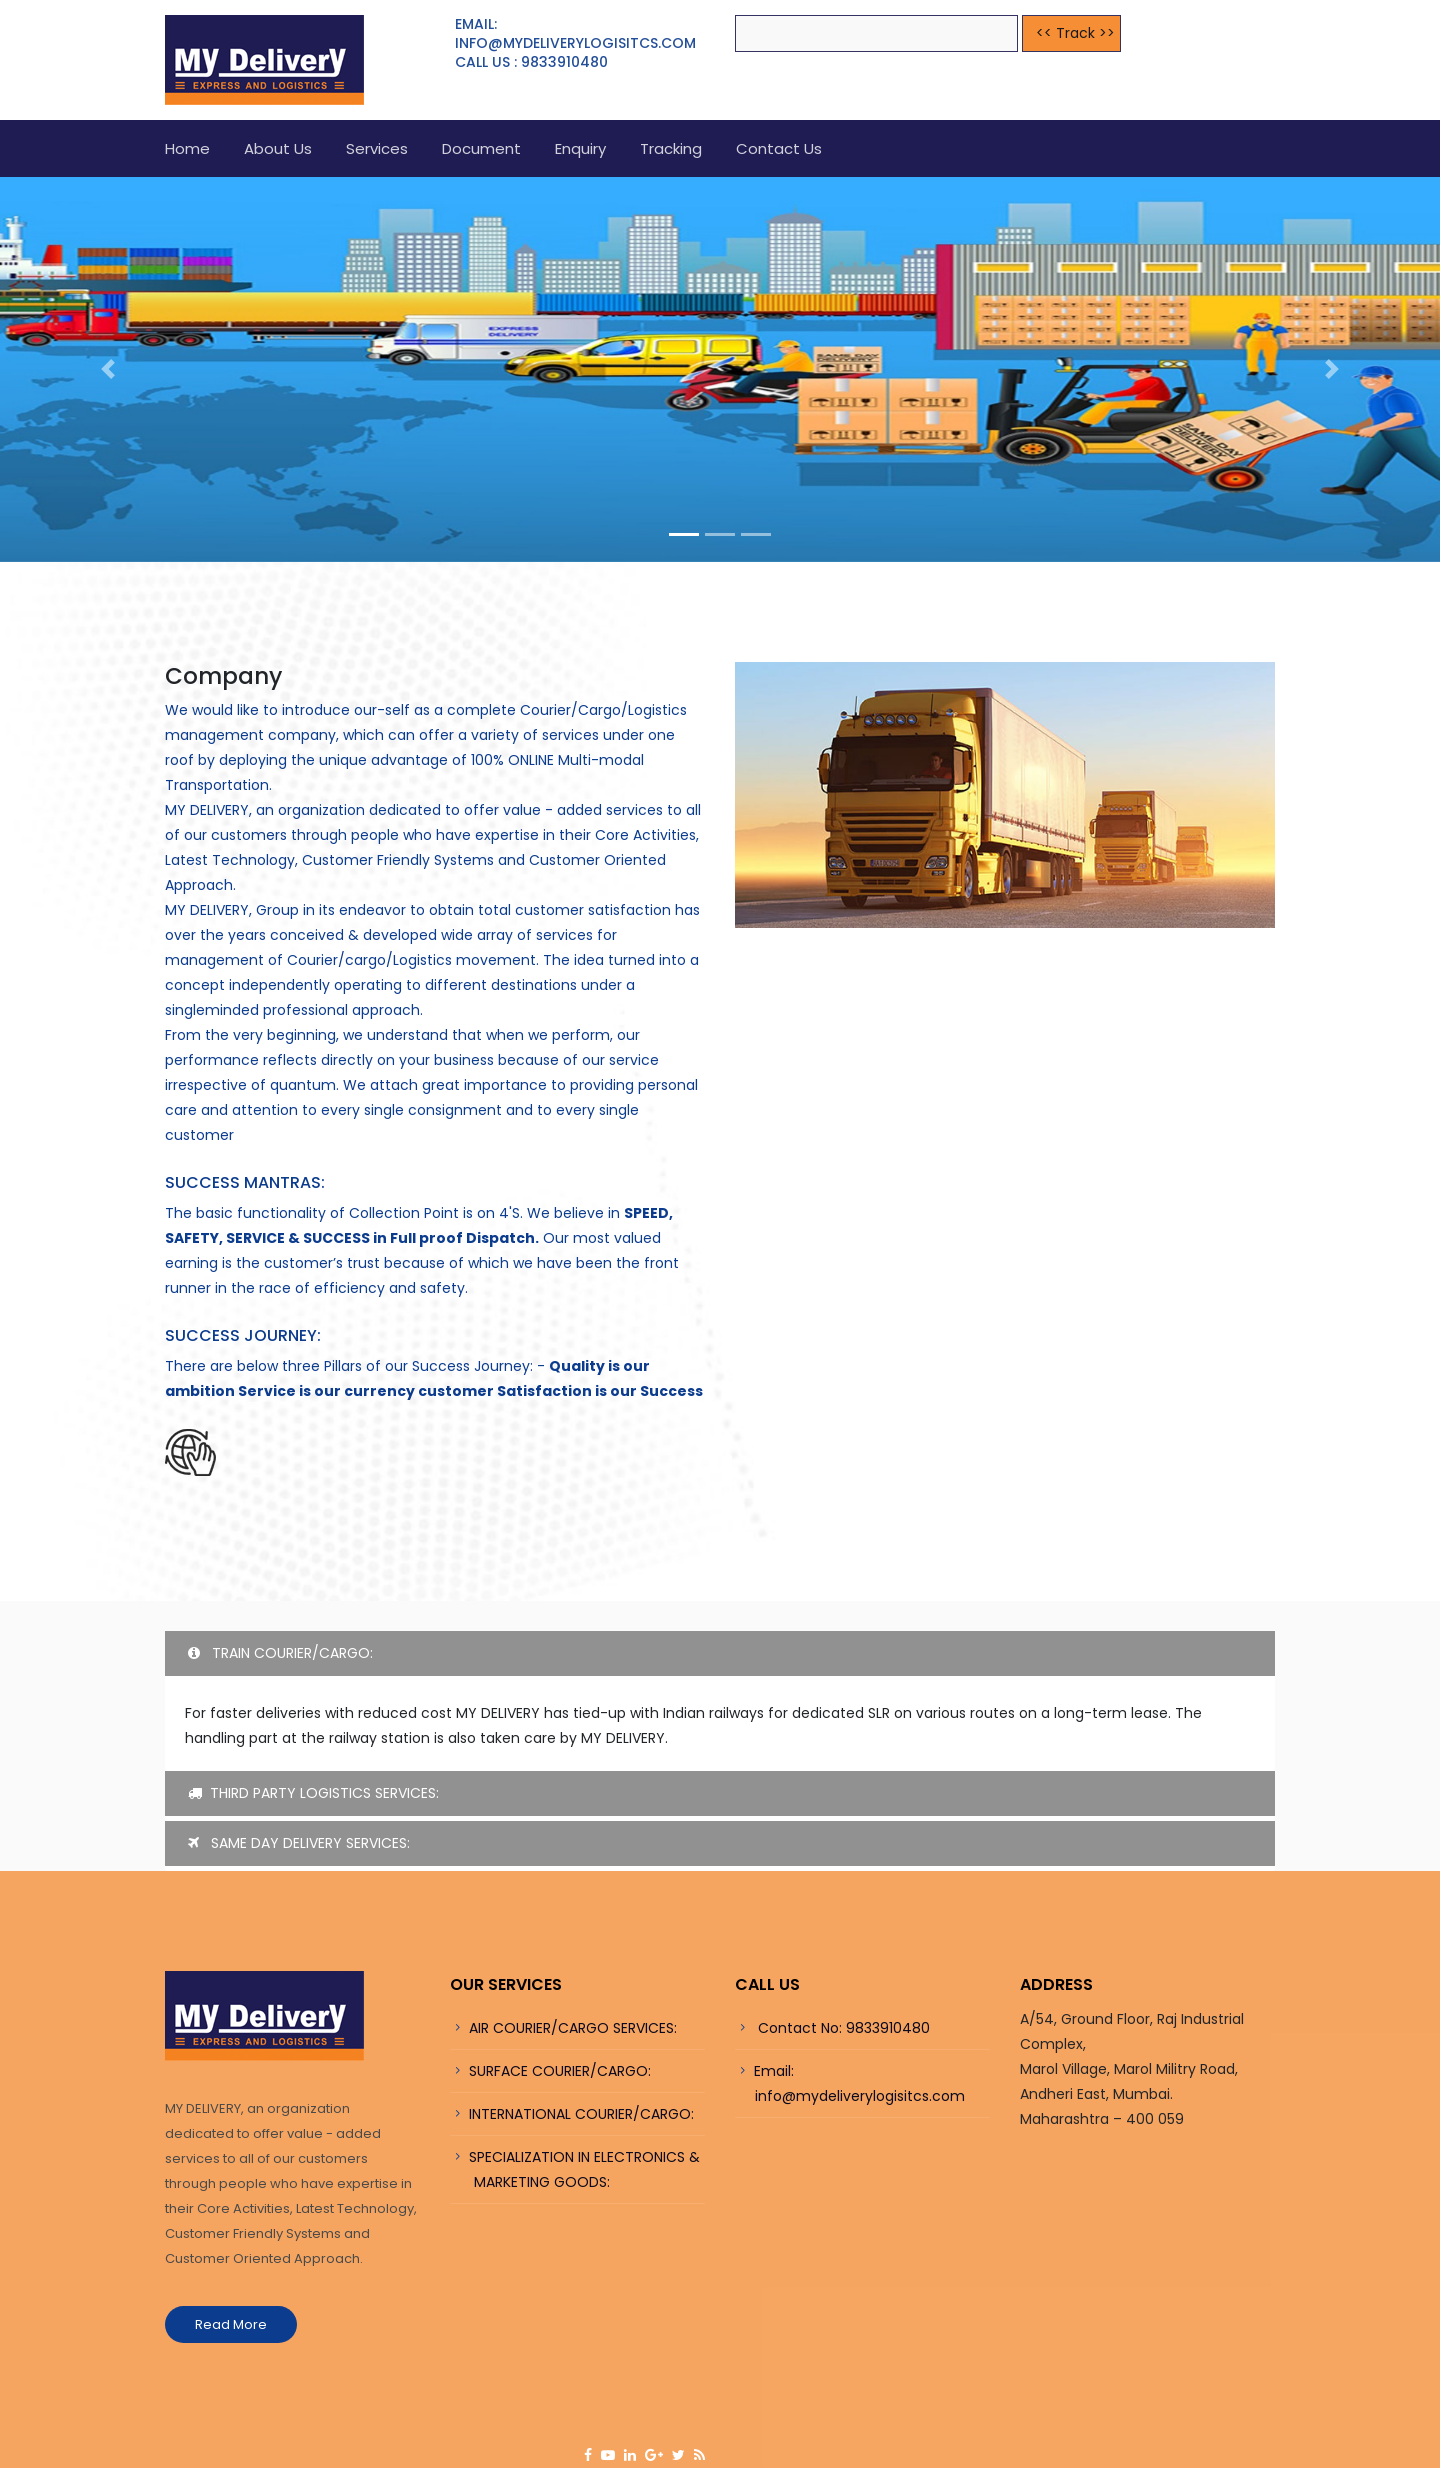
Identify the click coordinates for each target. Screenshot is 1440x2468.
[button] (108, 369)
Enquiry (580, 148)
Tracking (671, 148)
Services (377, 148)
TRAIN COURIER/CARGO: (280, 1653)
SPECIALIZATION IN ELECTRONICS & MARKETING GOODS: (575, 2169)
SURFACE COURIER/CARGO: (560, 2071)
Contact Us (779, 148)
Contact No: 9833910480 (842, 2028)
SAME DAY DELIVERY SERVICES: (299, 1843)
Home (187, 148)
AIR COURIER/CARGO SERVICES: (573, 2028)
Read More (231, 2324)
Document (481, 148)
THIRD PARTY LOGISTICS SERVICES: (313, 1793)
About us (278, 148)
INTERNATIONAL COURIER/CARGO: (581, 2114)
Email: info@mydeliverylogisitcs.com (850, 2083)
